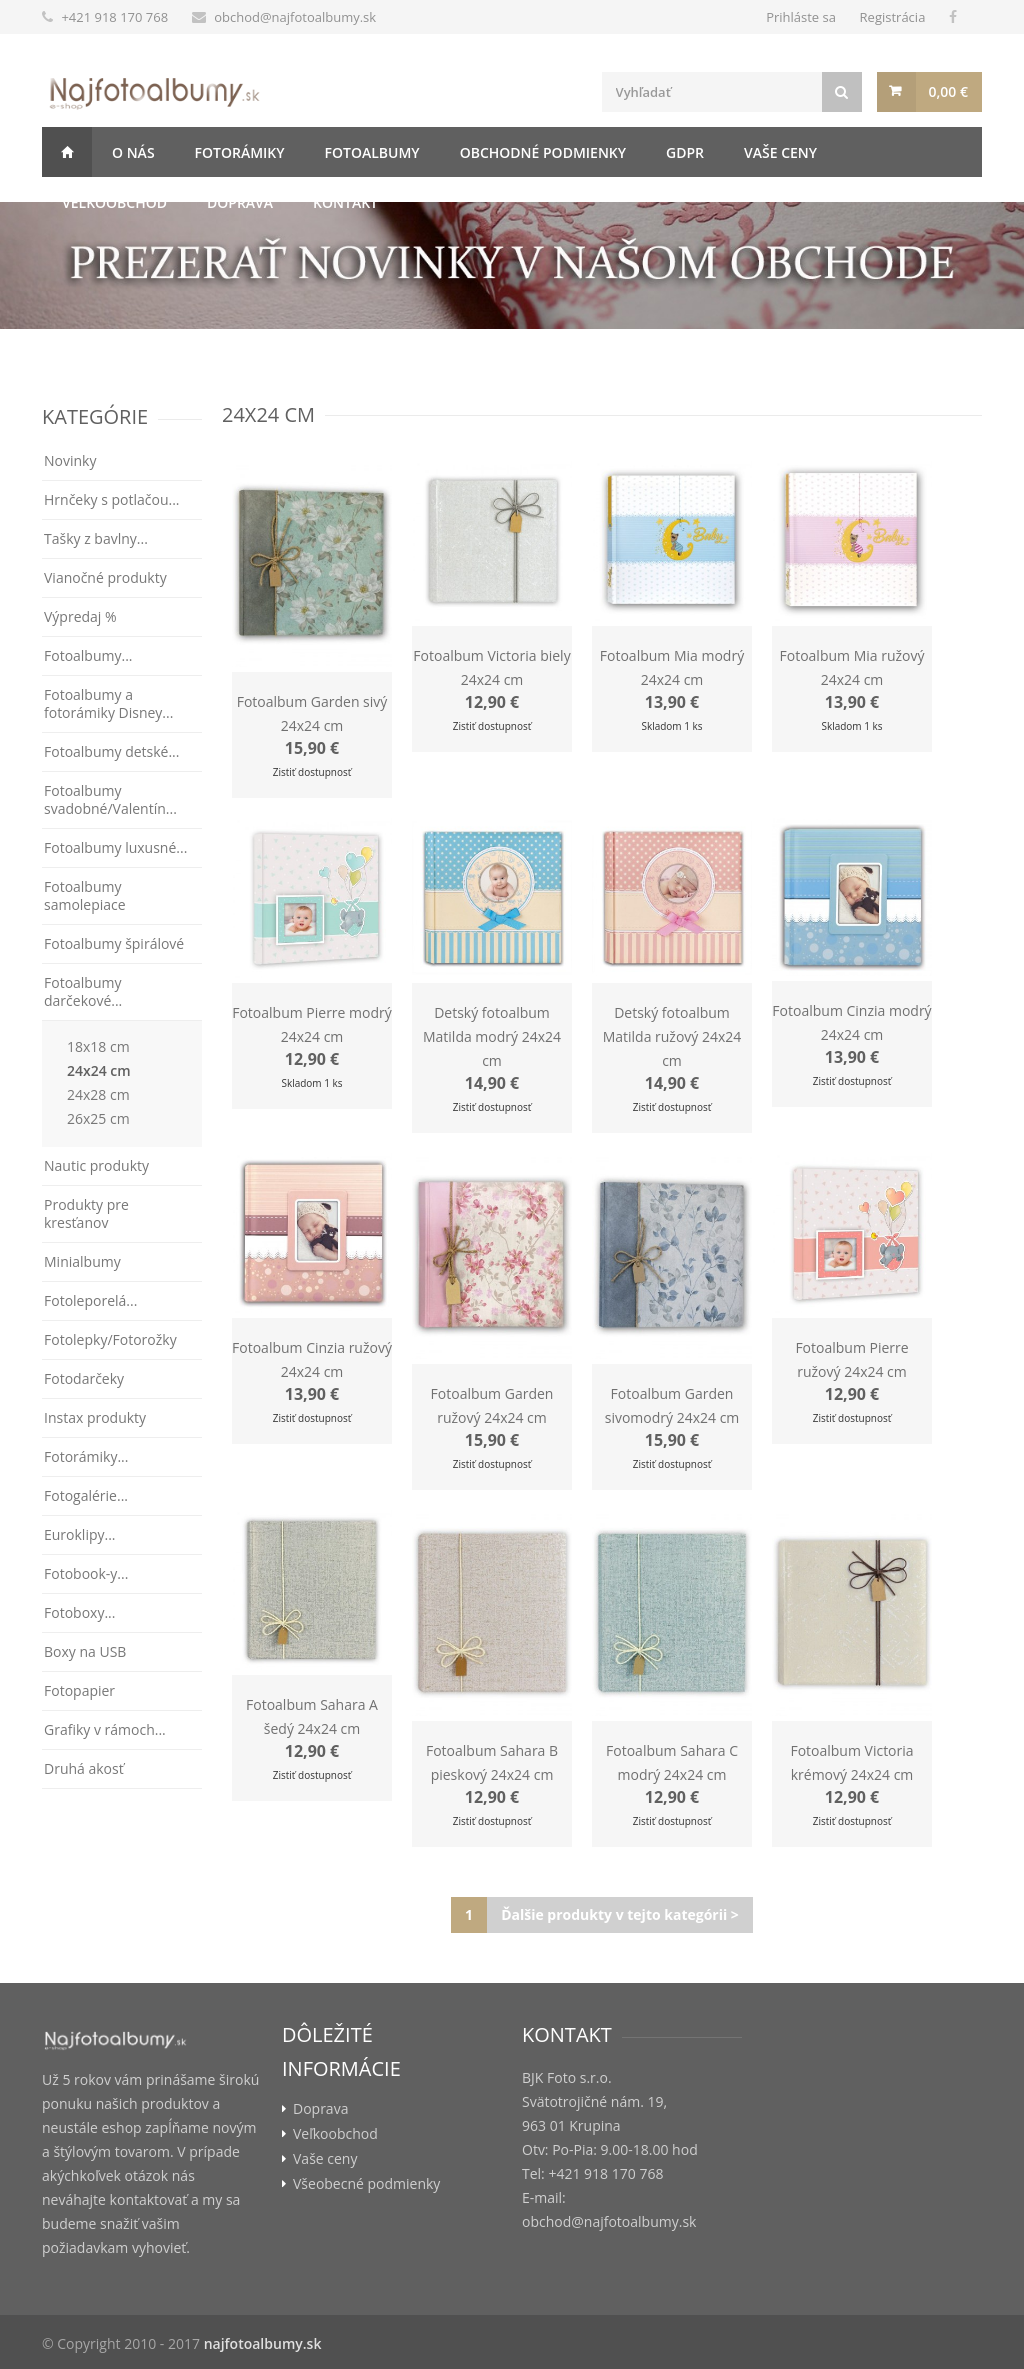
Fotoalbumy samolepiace (85, 895)
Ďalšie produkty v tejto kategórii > (620, 1914)
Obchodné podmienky (543, 152)
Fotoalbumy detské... (111, 751)
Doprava (240, 202)
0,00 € (948, 91)
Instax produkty (95, 1417)
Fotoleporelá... (90, 1300)
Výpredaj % (80, 616)
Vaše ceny (780, 152)
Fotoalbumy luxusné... (115, 847)
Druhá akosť (84, 1768)
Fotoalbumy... (88, 655)
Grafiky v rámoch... (105, 1729)
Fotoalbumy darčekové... (83, 991)
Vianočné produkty (105, 577)
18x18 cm (98, 1046)
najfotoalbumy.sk (263, 2343)
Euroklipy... (80, 1534)
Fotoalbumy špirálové (114, 943)
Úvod (67, 152)
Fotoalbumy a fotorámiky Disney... (108, 703)
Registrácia (893, 17)
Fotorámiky (240, 152)
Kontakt (345, 202)
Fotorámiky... (86, 1456)
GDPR (685, 152)
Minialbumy (82, 1261)
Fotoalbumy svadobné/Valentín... (110, 799)
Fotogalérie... (86, 1495)
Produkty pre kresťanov (86, 1213)
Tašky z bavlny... (96, 538)
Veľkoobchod (114, 202)
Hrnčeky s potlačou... (112, 499)
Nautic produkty (96, 1165)
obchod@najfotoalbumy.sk (295, 17)
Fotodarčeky (84, 1378)
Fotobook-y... (86, 1573)
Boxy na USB (85, 1651)
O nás (133, 152)
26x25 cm (98, 1118)
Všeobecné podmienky (366, 2184)
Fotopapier (79, 1690)
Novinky (70, 460)
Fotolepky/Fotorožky (110, 1339)
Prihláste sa (801, 17)
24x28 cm (98, 1094)
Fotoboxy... (79, 1612)
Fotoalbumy (372, 152)
